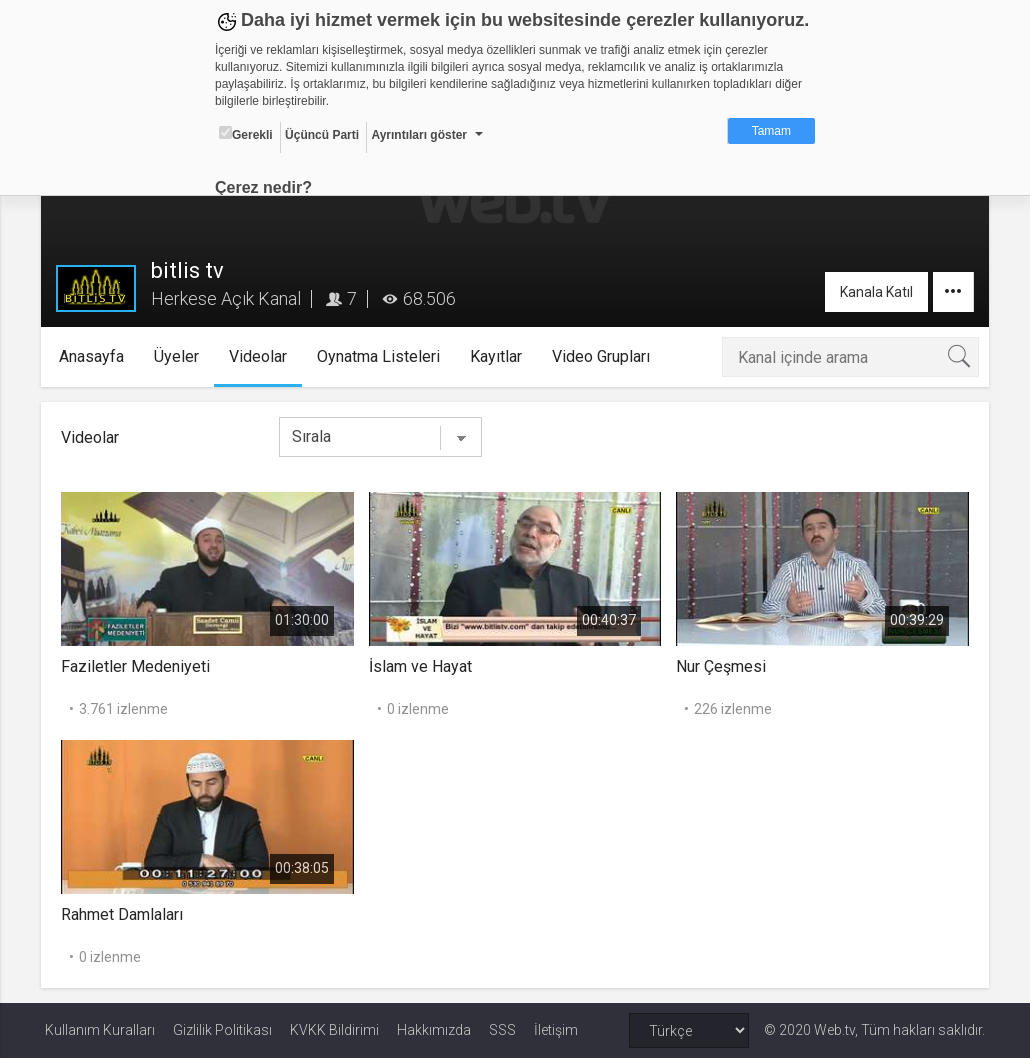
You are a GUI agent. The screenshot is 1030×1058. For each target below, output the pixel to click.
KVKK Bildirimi (334, 1030)
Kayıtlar (500, 356)
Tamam (771, 131)
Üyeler (180, 356)
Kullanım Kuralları (100, 1030)
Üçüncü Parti (322, 135)
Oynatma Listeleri (382, 356)
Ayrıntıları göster (419, 135)
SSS (502, 1030)
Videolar (262, 356)
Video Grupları (605, 356)
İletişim (556, 1030)
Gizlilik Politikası (222, 1030)
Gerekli (246, 134)
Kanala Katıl (872, 292)
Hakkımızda (434, 1030)
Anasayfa (95, 356)
